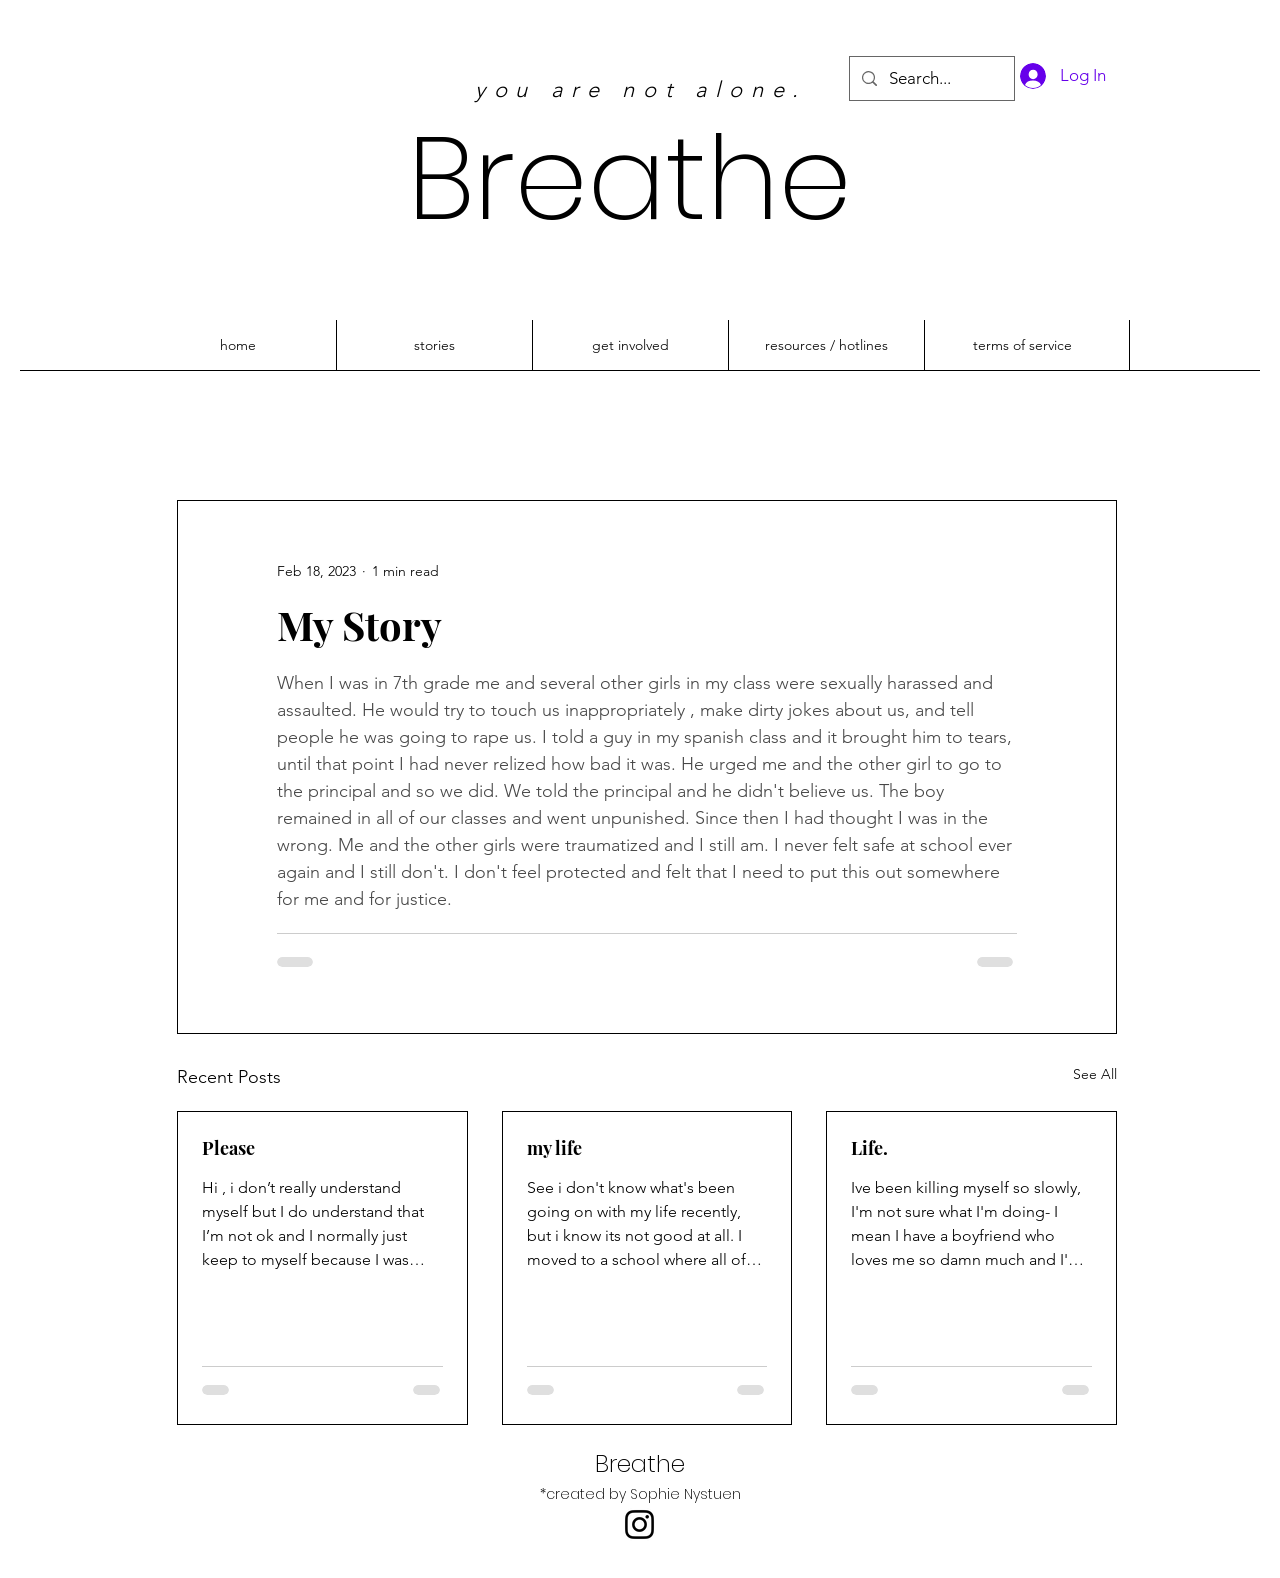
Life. (869, 1148)
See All (1095, 1074)
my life (554, 1148)
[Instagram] (639, 1524)
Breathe (630, 178)
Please (228, 1148)
